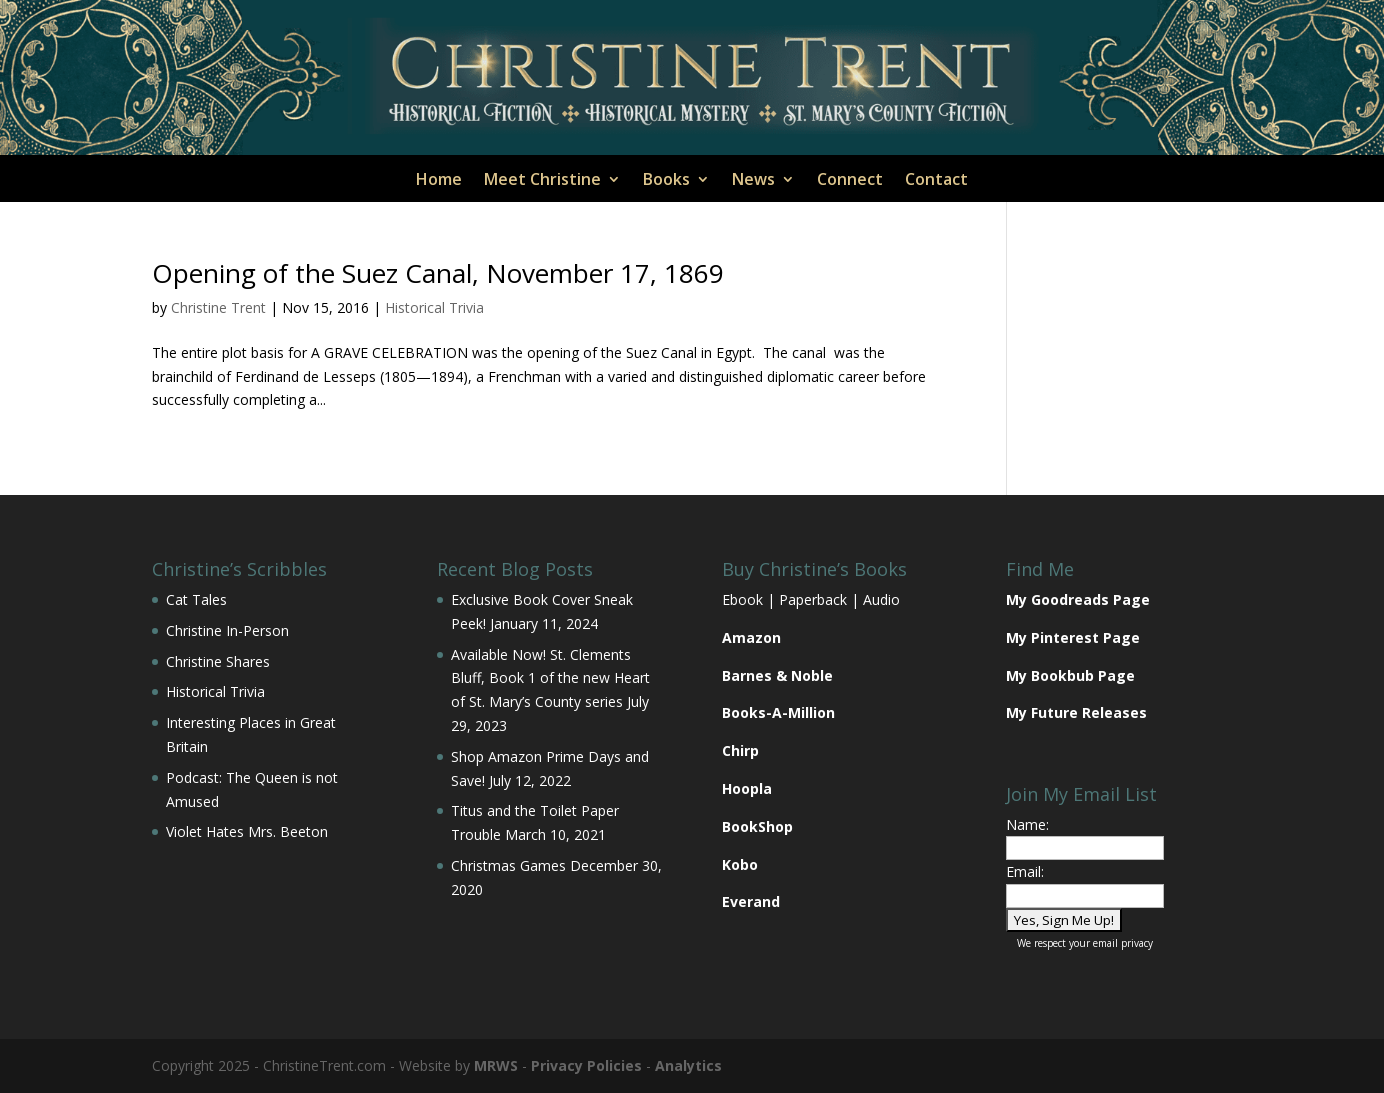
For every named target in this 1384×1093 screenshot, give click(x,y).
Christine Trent (218, 307)
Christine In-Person (227, 630)
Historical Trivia (434, 307)
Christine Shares (218, 661)
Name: (1027, 824)
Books (666, 181)
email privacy (1123, 943)
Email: (1025, 871)
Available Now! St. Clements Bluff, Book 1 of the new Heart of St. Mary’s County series (550, 678)
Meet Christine (542, 181)
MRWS (496, 1065)
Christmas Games (508, 865)
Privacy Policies (586, 1065)
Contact (936, 181)
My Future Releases (1076, 712)
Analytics (688, 1065)
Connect (850, 181)
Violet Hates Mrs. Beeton (247, 831)
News (753, 181)
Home (439, 181)
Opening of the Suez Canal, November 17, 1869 (438, 273)
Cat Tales (196, 599)
